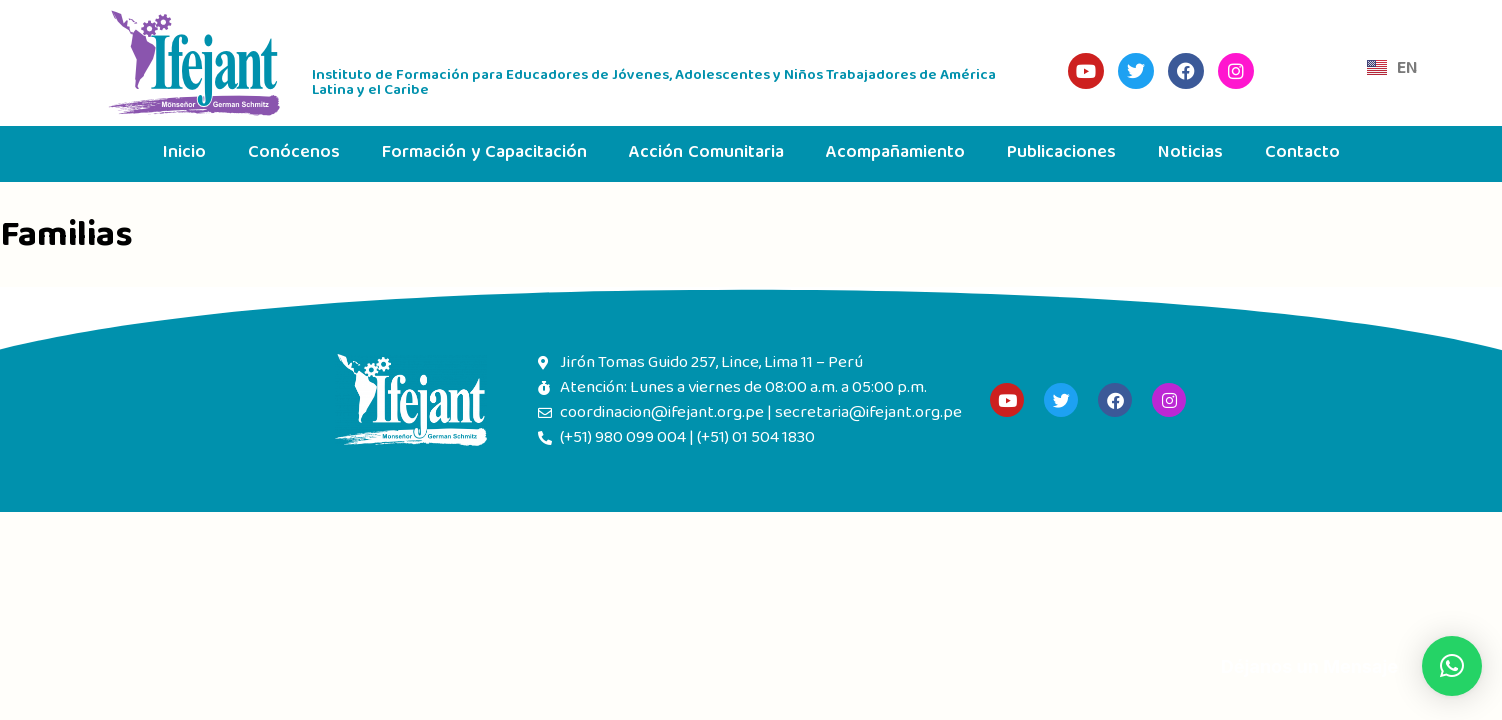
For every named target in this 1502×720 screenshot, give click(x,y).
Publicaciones (1061, 153)
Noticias (1190, 153)
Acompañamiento (895, 153)
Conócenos (294, 153)
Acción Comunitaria (706, 153)
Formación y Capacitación (484, 153)
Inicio (184, 153)
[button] (1452, 666)
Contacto (1302, 153)
